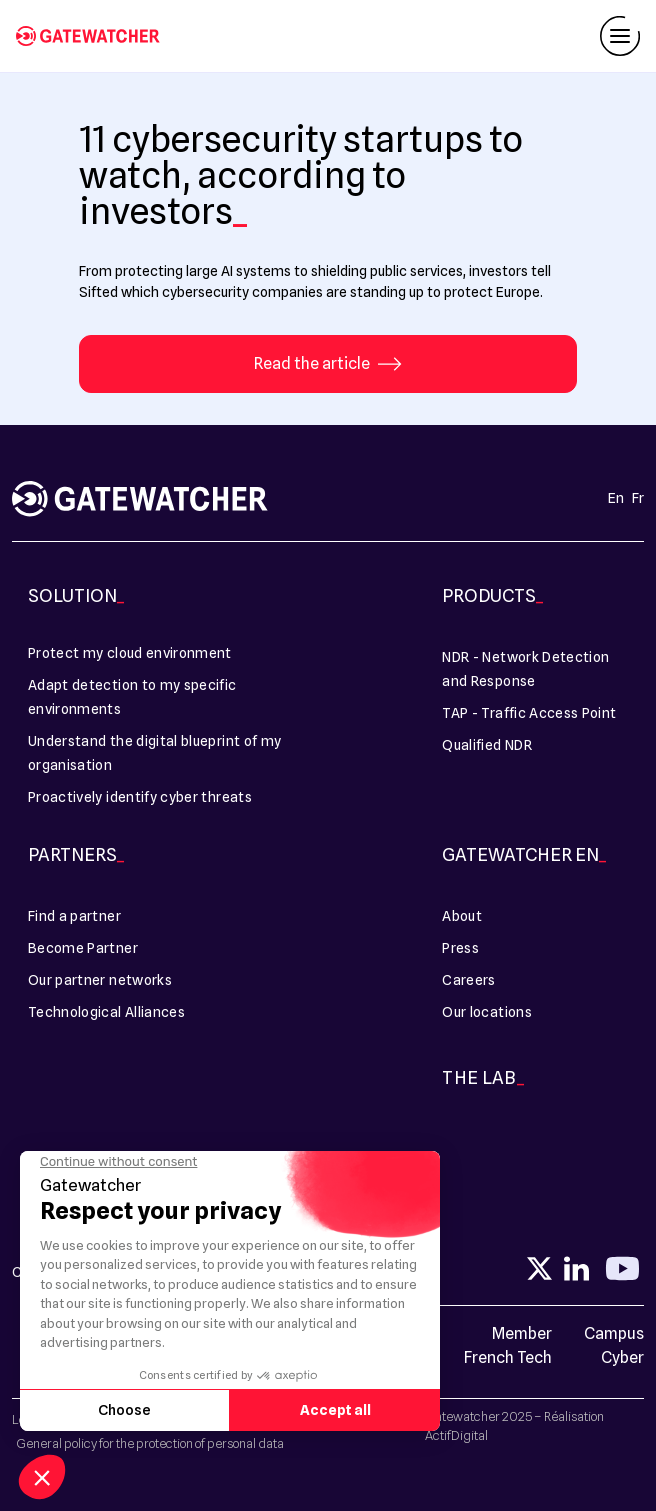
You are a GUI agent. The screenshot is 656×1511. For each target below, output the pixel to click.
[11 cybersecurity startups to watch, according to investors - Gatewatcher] (96, 36)
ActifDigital (456, 1435)
